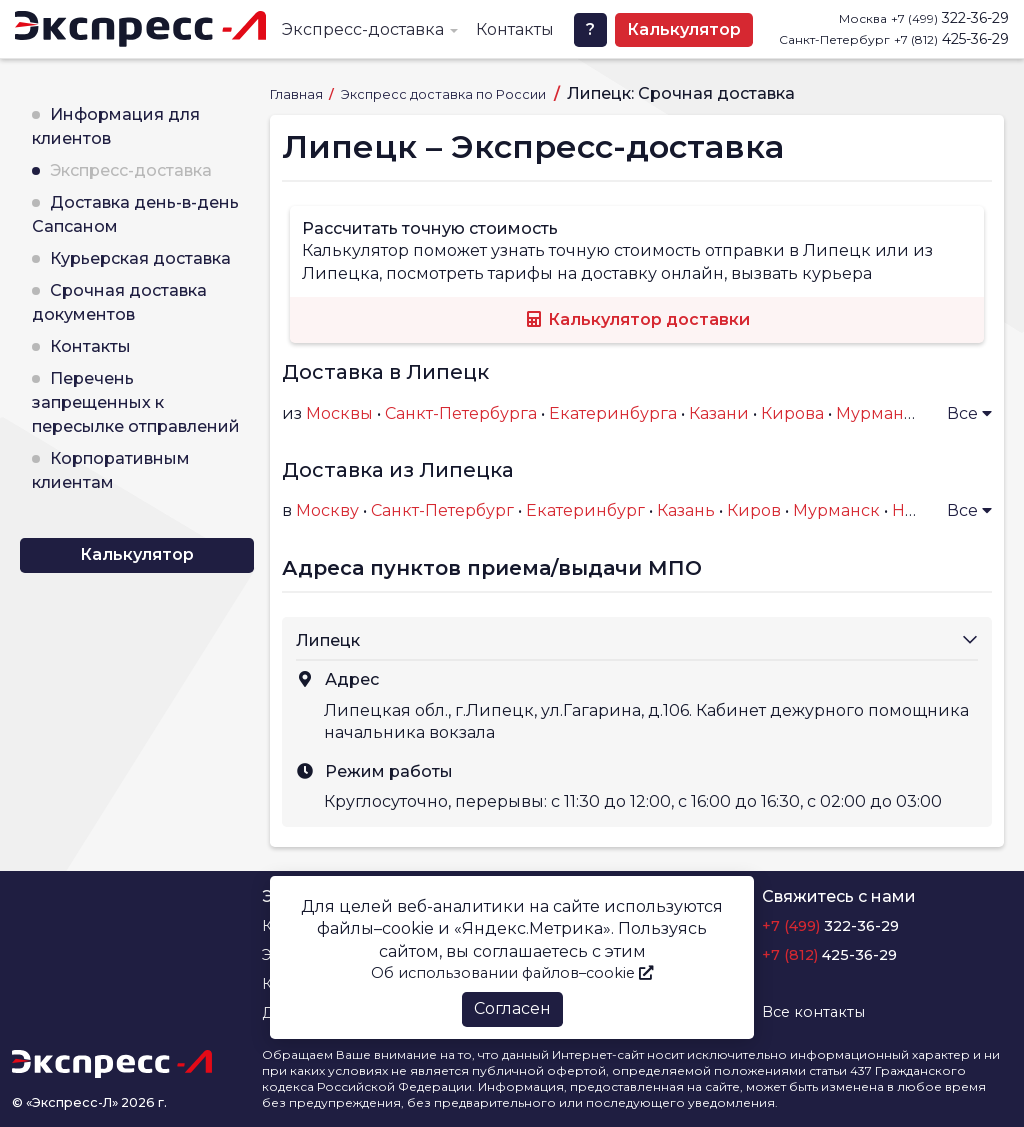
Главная (298, 94)
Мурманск (836, 510)
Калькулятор (684, 29)
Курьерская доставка (140, 258)
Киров (754, 510)
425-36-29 (951, 39)
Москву (327, 510)
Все (969, 413)
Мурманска (884, 413)
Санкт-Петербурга (461, 413)
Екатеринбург (585, 510)
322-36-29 (950, 18)
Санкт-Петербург (442, 510)
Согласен (512, 1008)
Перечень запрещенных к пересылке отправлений (136, 402)
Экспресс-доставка (363, 29)
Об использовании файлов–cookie (512, 973)
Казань (686, 510)
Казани (719, 413)
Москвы (339, 413)
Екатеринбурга (613, 413)
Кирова (792, 413)
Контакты (515, 29)
